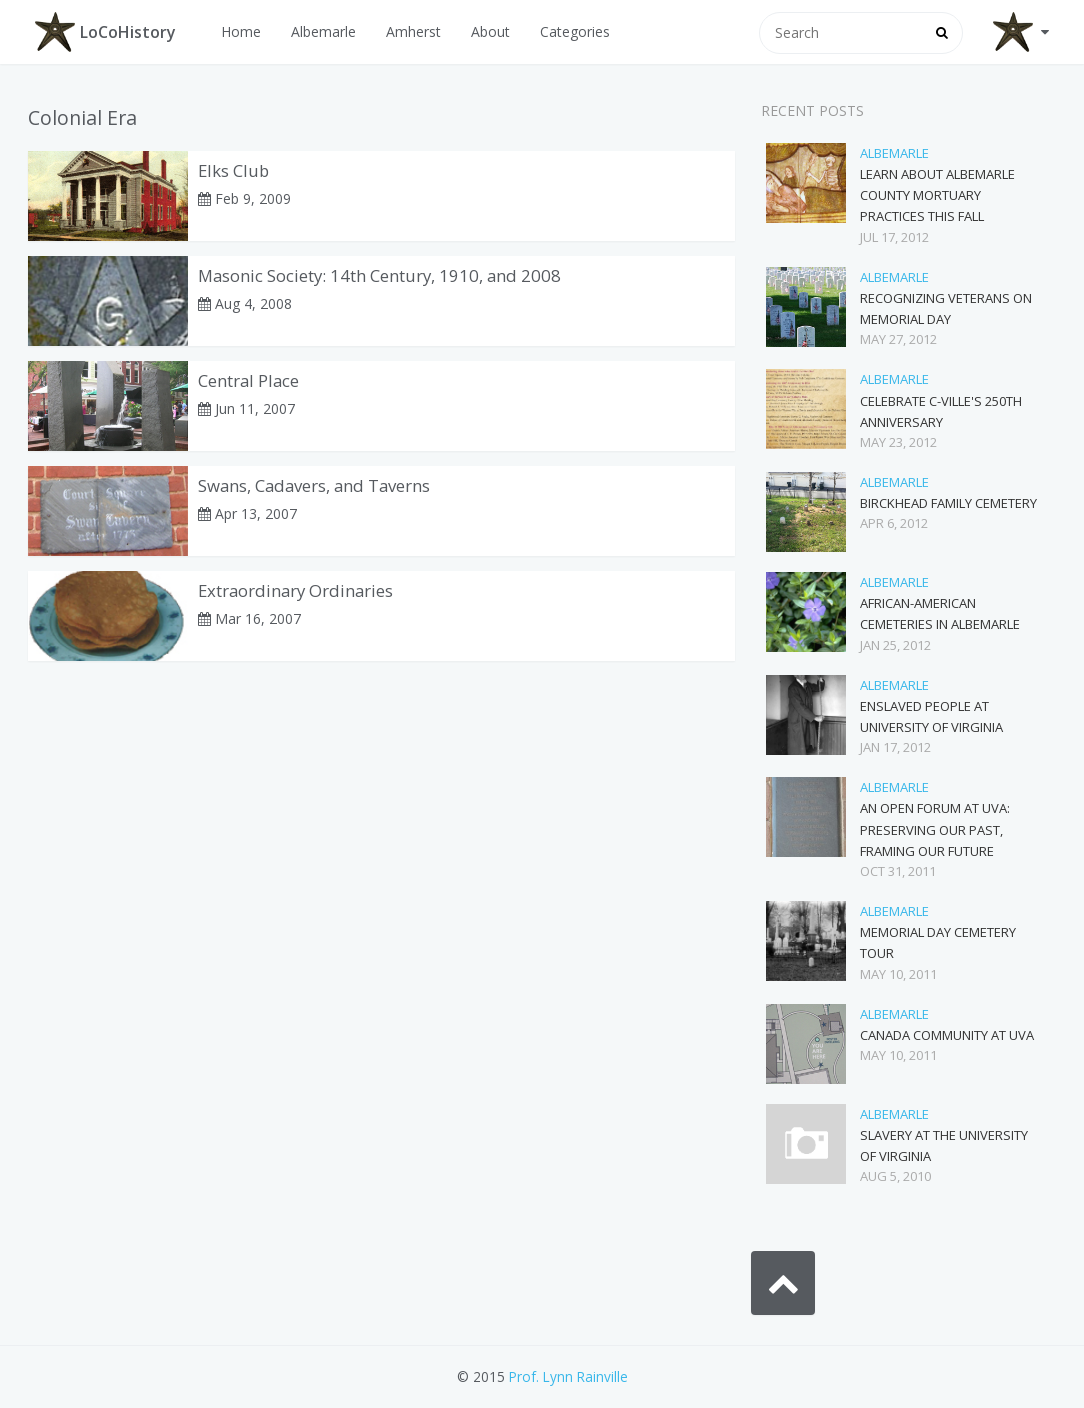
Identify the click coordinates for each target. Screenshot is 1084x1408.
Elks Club (233, 170)
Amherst (413, 31)
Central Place (248, 380)
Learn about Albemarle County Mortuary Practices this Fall (937, 195)
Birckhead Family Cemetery (948, 503)
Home (241, 31)
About (490, 31)
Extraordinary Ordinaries (295, 590)
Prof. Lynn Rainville (568, 1376)
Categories (575, 31)
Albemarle (323, 31)
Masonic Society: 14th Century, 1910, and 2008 (379, 275)
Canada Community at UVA (947, 1035)
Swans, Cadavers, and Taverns (314, 485)
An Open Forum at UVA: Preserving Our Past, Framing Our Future (935, 829)
